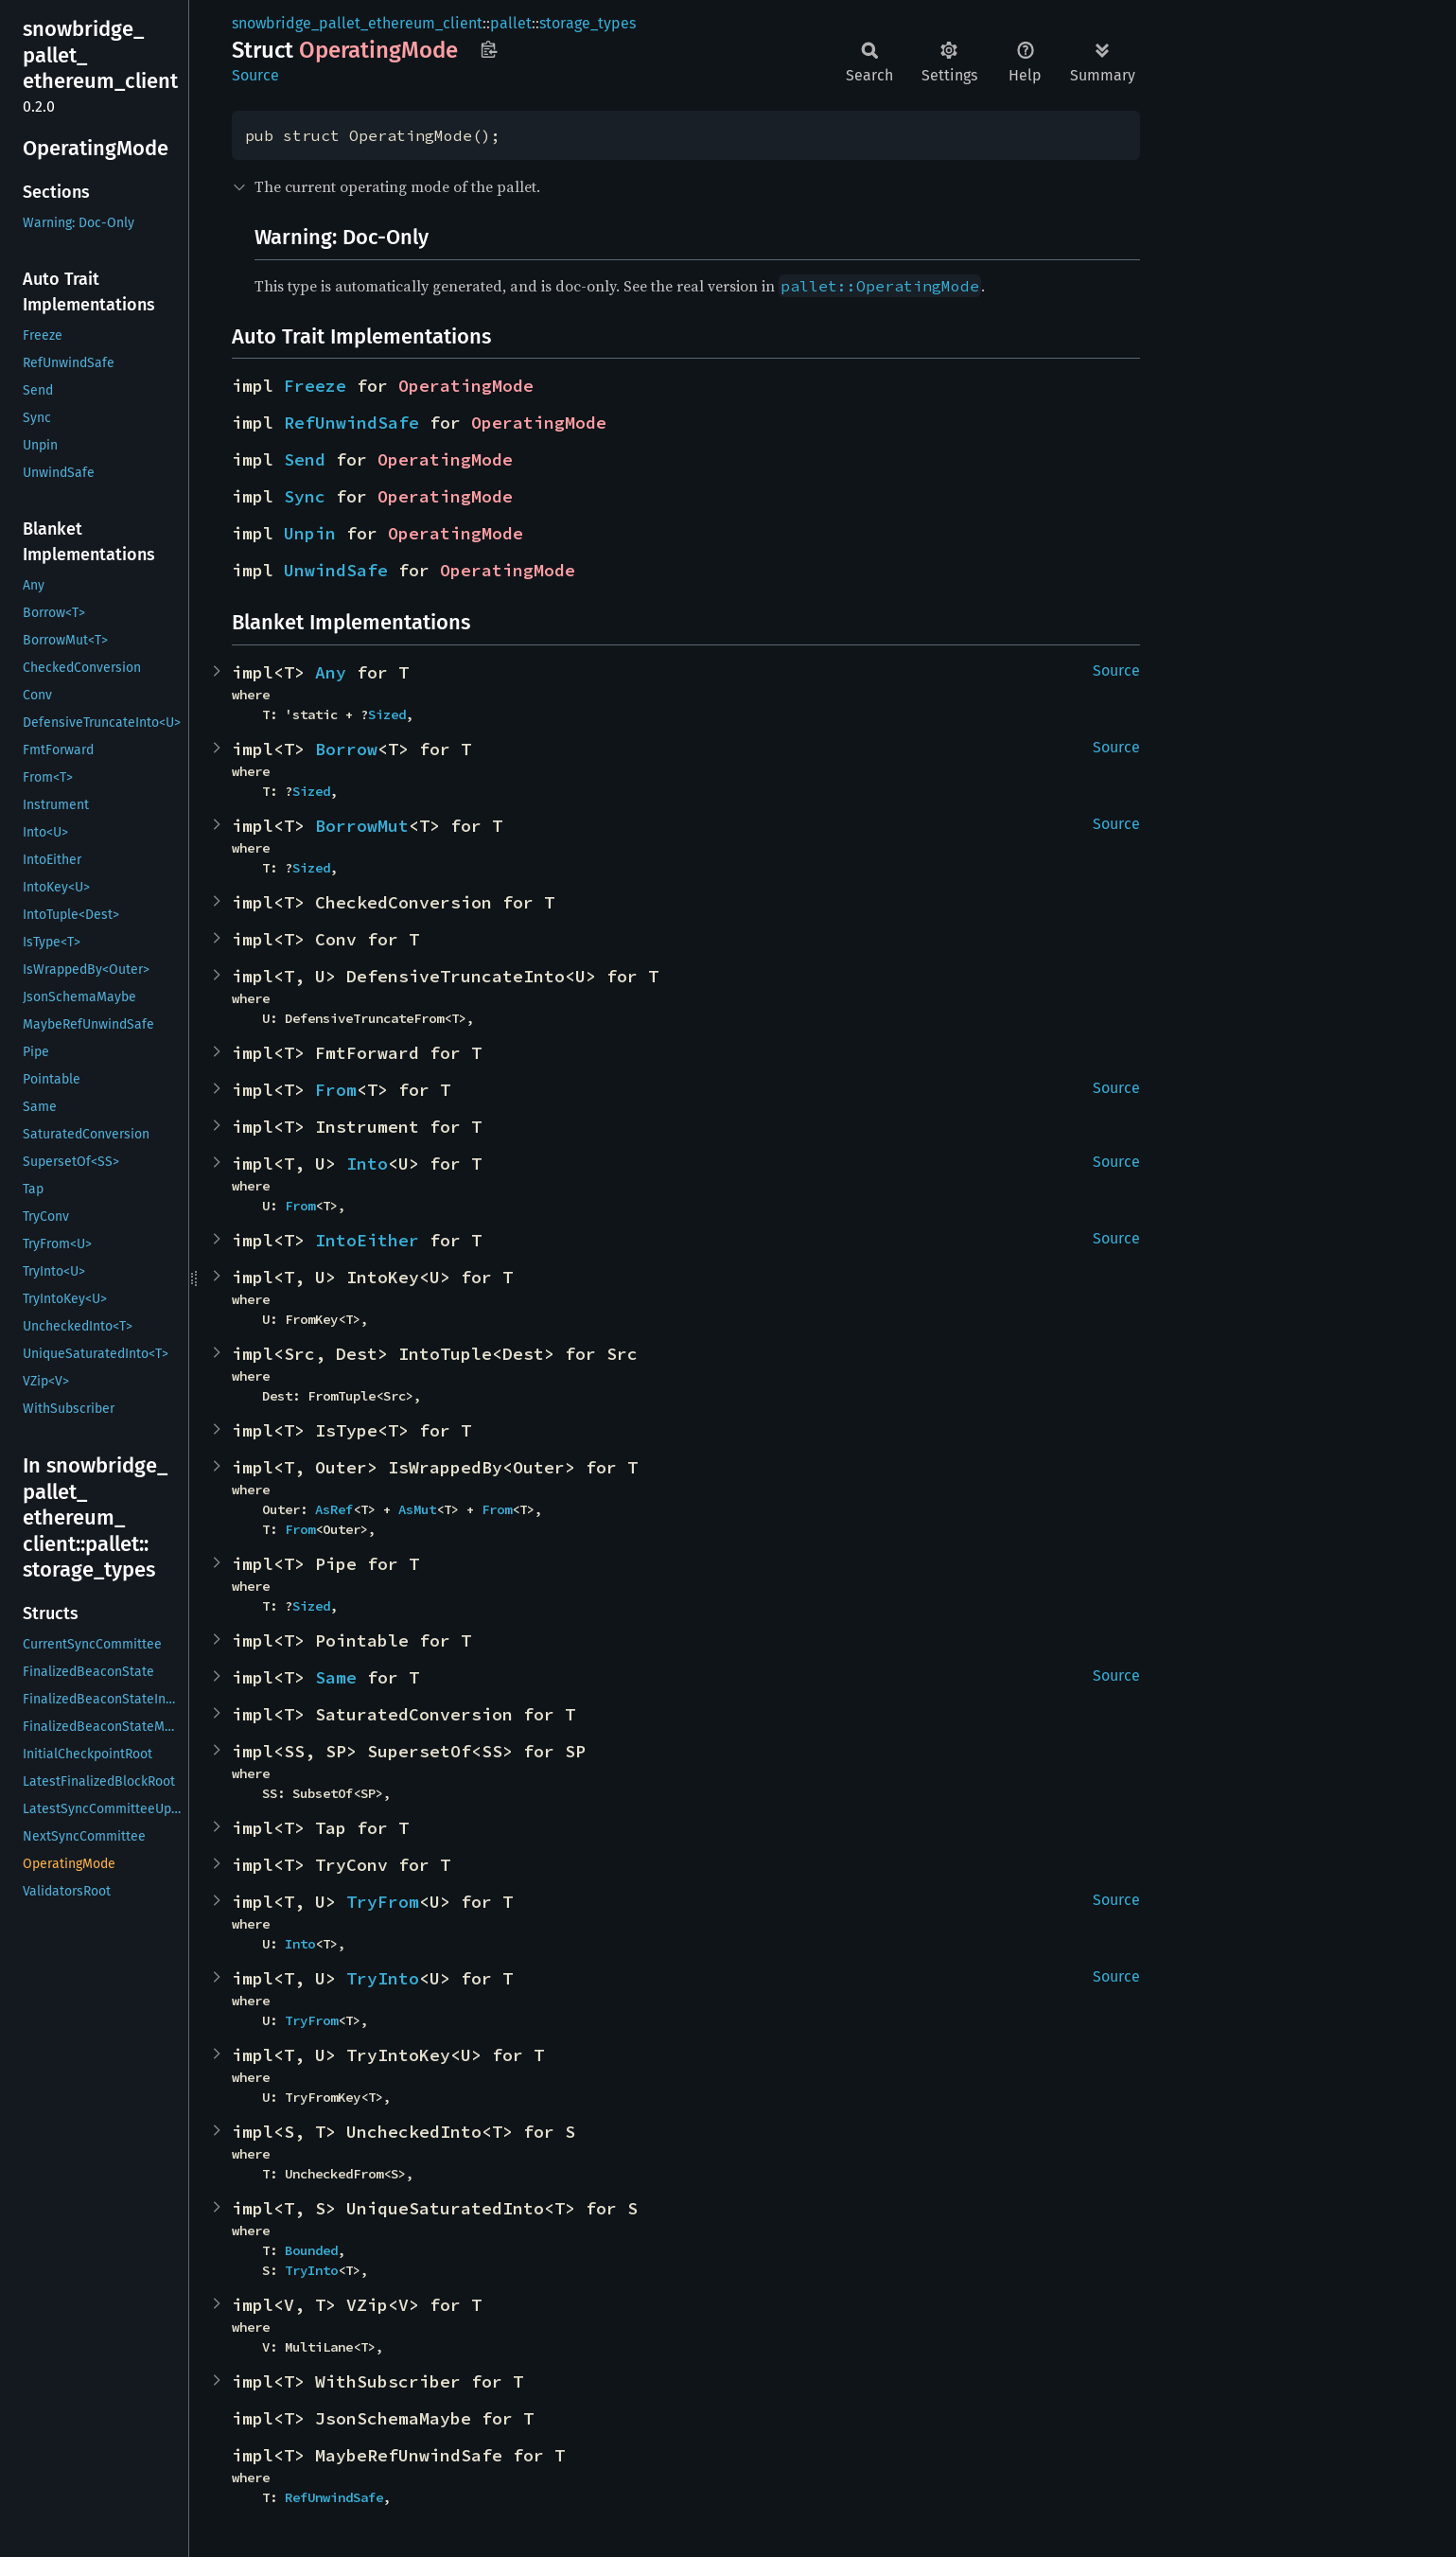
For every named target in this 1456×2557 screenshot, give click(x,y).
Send (304, 459)
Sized (387, 714)
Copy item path (488, 49)
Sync (304, 496)
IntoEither (367, 1240)
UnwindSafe (336, 570)
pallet (511, 23)
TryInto (382, 1978)
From (336, 1090)
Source (255, 75)
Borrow (346, 749)
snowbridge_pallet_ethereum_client (357, 23)
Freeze (315, 386)
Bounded (311, 2250)
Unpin (310, 533)
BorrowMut (362, 826)
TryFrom (382, 1902)
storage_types (587, 23)
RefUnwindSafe (351, 422)
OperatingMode (466, 386)
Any (330, 672)
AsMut (417, 1509)
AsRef (334, 1509)
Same (336, 1677)
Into (367, 1163)
